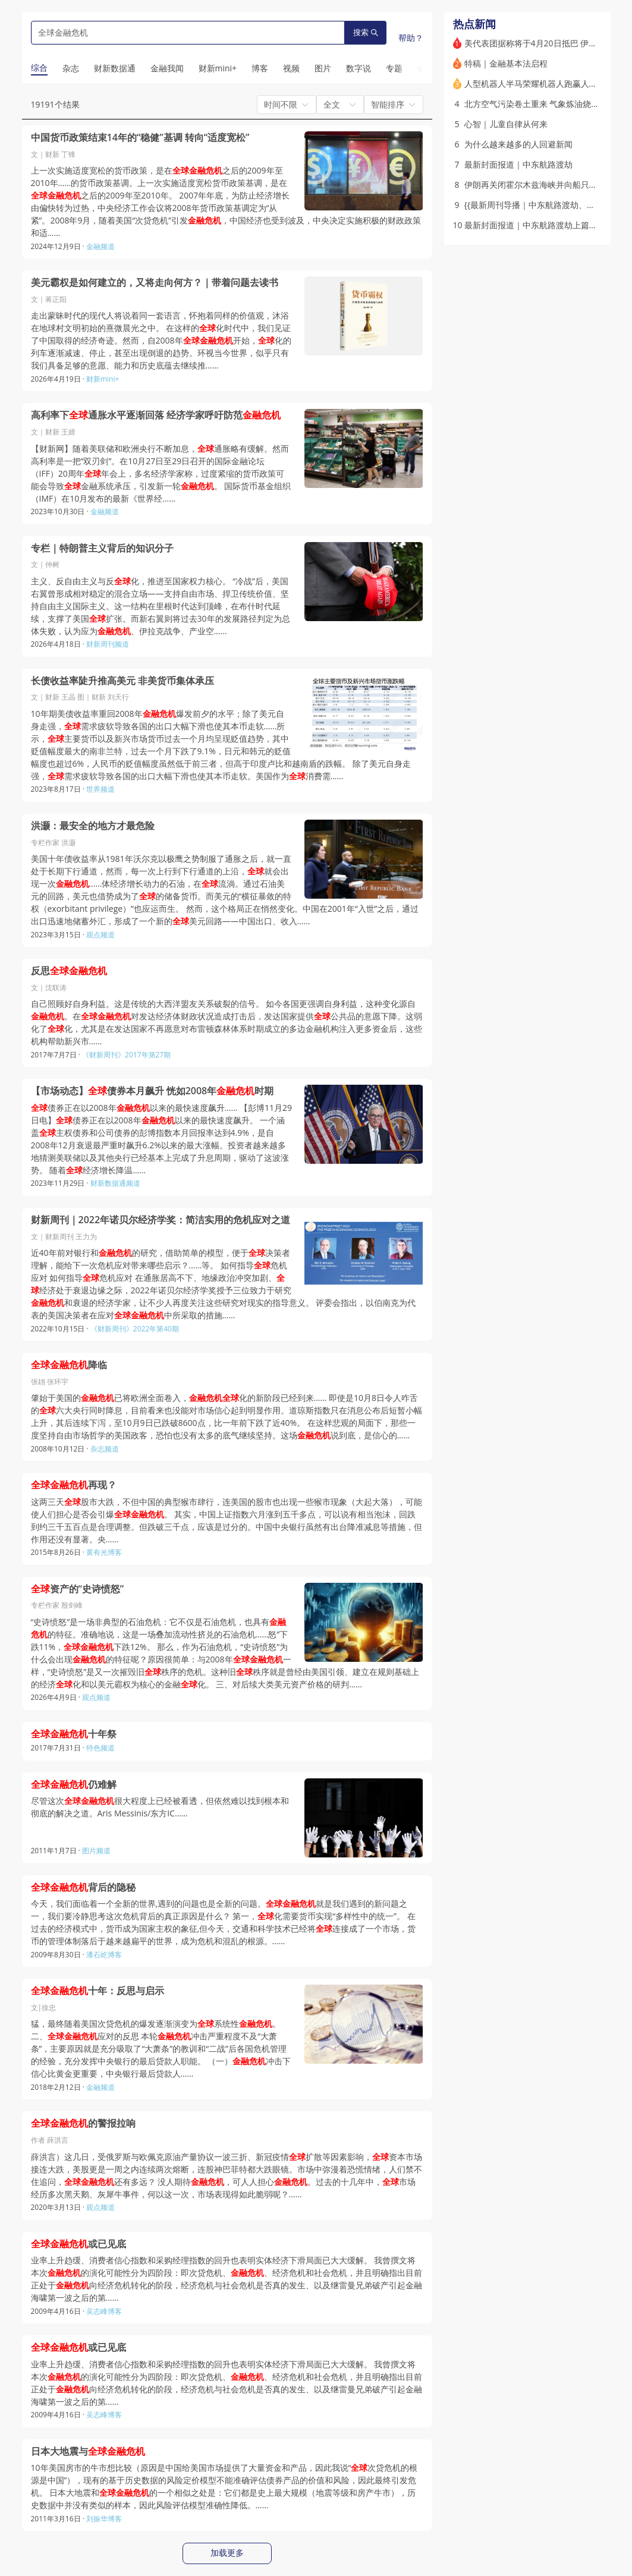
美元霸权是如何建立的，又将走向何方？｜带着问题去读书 (154, 282)
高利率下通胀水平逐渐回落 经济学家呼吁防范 (156, 415)
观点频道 (100, 935)
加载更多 (227, 2553)
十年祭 (74, 1734)
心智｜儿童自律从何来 (506, 124)
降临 (69, 1365)
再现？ (74, 1485)
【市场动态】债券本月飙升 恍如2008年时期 (152, 1091)
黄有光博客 (104, 1552)
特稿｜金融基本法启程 (506, 63)
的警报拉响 (83, 2123)
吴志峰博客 (104, 2311)
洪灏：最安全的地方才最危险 (93, 826)
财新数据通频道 (115, 1183)
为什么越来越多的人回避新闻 (518, 144)
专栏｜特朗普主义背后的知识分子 (102, 548)
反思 (69, 971)
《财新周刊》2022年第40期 (134, 1329)
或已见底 (78, 2244)
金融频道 (100, 246)
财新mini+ (102, 379)
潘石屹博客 (104, 1955)
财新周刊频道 (107, 644)
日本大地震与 (88, 2451)
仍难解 (74, 1784)
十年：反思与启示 (97, 1991)
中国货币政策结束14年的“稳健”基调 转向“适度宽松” (140, 137)
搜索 (365, 32)
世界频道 (100, 789)
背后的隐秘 (83, 1887)
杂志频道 (104, 1449)
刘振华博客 (104, 2519)
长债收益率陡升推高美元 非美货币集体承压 (122, 681)
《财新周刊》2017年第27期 (126, 1055)
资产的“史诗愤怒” (77, 1589)
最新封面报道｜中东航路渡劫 (518, 164)
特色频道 (100, 1748)
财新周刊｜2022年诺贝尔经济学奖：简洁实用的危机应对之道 (161, 1220)
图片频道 (96, 1851)
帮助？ (410, 37)
